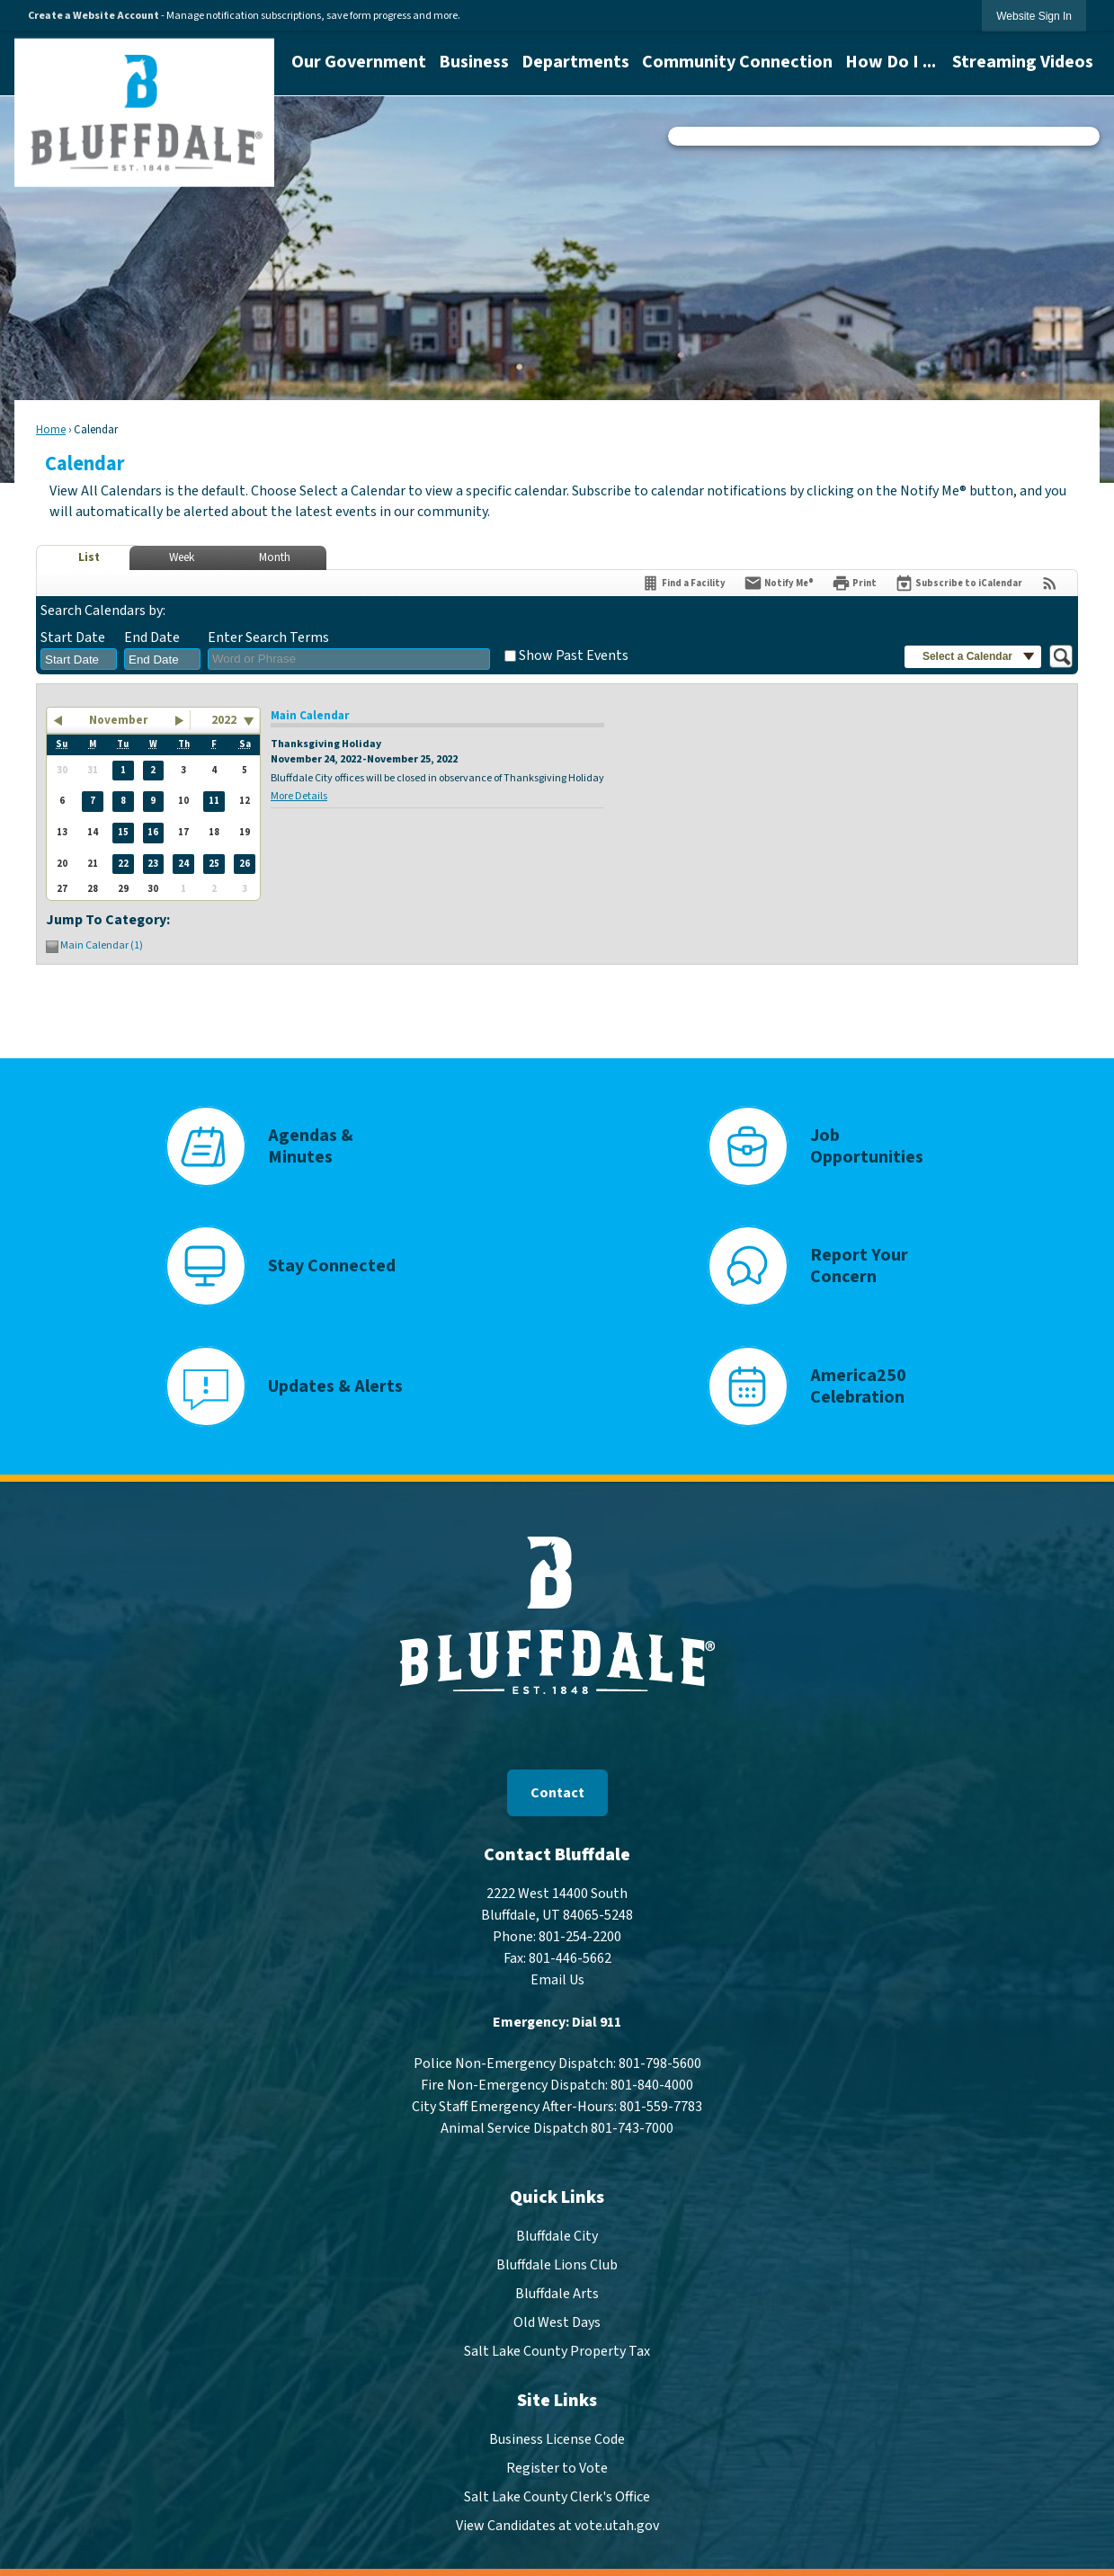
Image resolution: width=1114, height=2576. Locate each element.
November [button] (118, 719)
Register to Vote (557, 2468)
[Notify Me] (779, 583)
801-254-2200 (580, 1937)
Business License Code (557, 2439)
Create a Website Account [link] (93, 15)
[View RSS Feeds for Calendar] (1049, 583)
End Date (152, 637)
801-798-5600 (660, 2063)
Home (51, 430)
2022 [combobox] (223, 719)
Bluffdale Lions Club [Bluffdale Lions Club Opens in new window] (557, 2265)
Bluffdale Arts (557, 2294)
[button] (973, 657)
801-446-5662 (570, 1958)
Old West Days (557, 2322)
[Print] (854, 583)
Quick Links (557, 2197)
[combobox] (78, 659)
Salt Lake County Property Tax (557, 2351)
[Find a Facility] (683, 583)
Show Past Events (573, 655)
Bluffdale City (557, 2236)
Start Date (72, 637)
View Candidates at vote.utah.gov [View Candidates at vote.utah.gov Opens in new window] (557, 2526)
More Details (299, 796)
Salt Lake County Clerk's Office (557, 2497)
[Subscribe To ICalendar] (958, 583)
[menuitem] (358, 62)
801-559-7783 (660, 2107)
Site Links (557, 2400)
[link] (1034, 15)
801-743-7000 (632, 2128)
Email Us (557, 1980)
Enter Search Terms (268, 637)
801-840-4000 (651, 2085)
